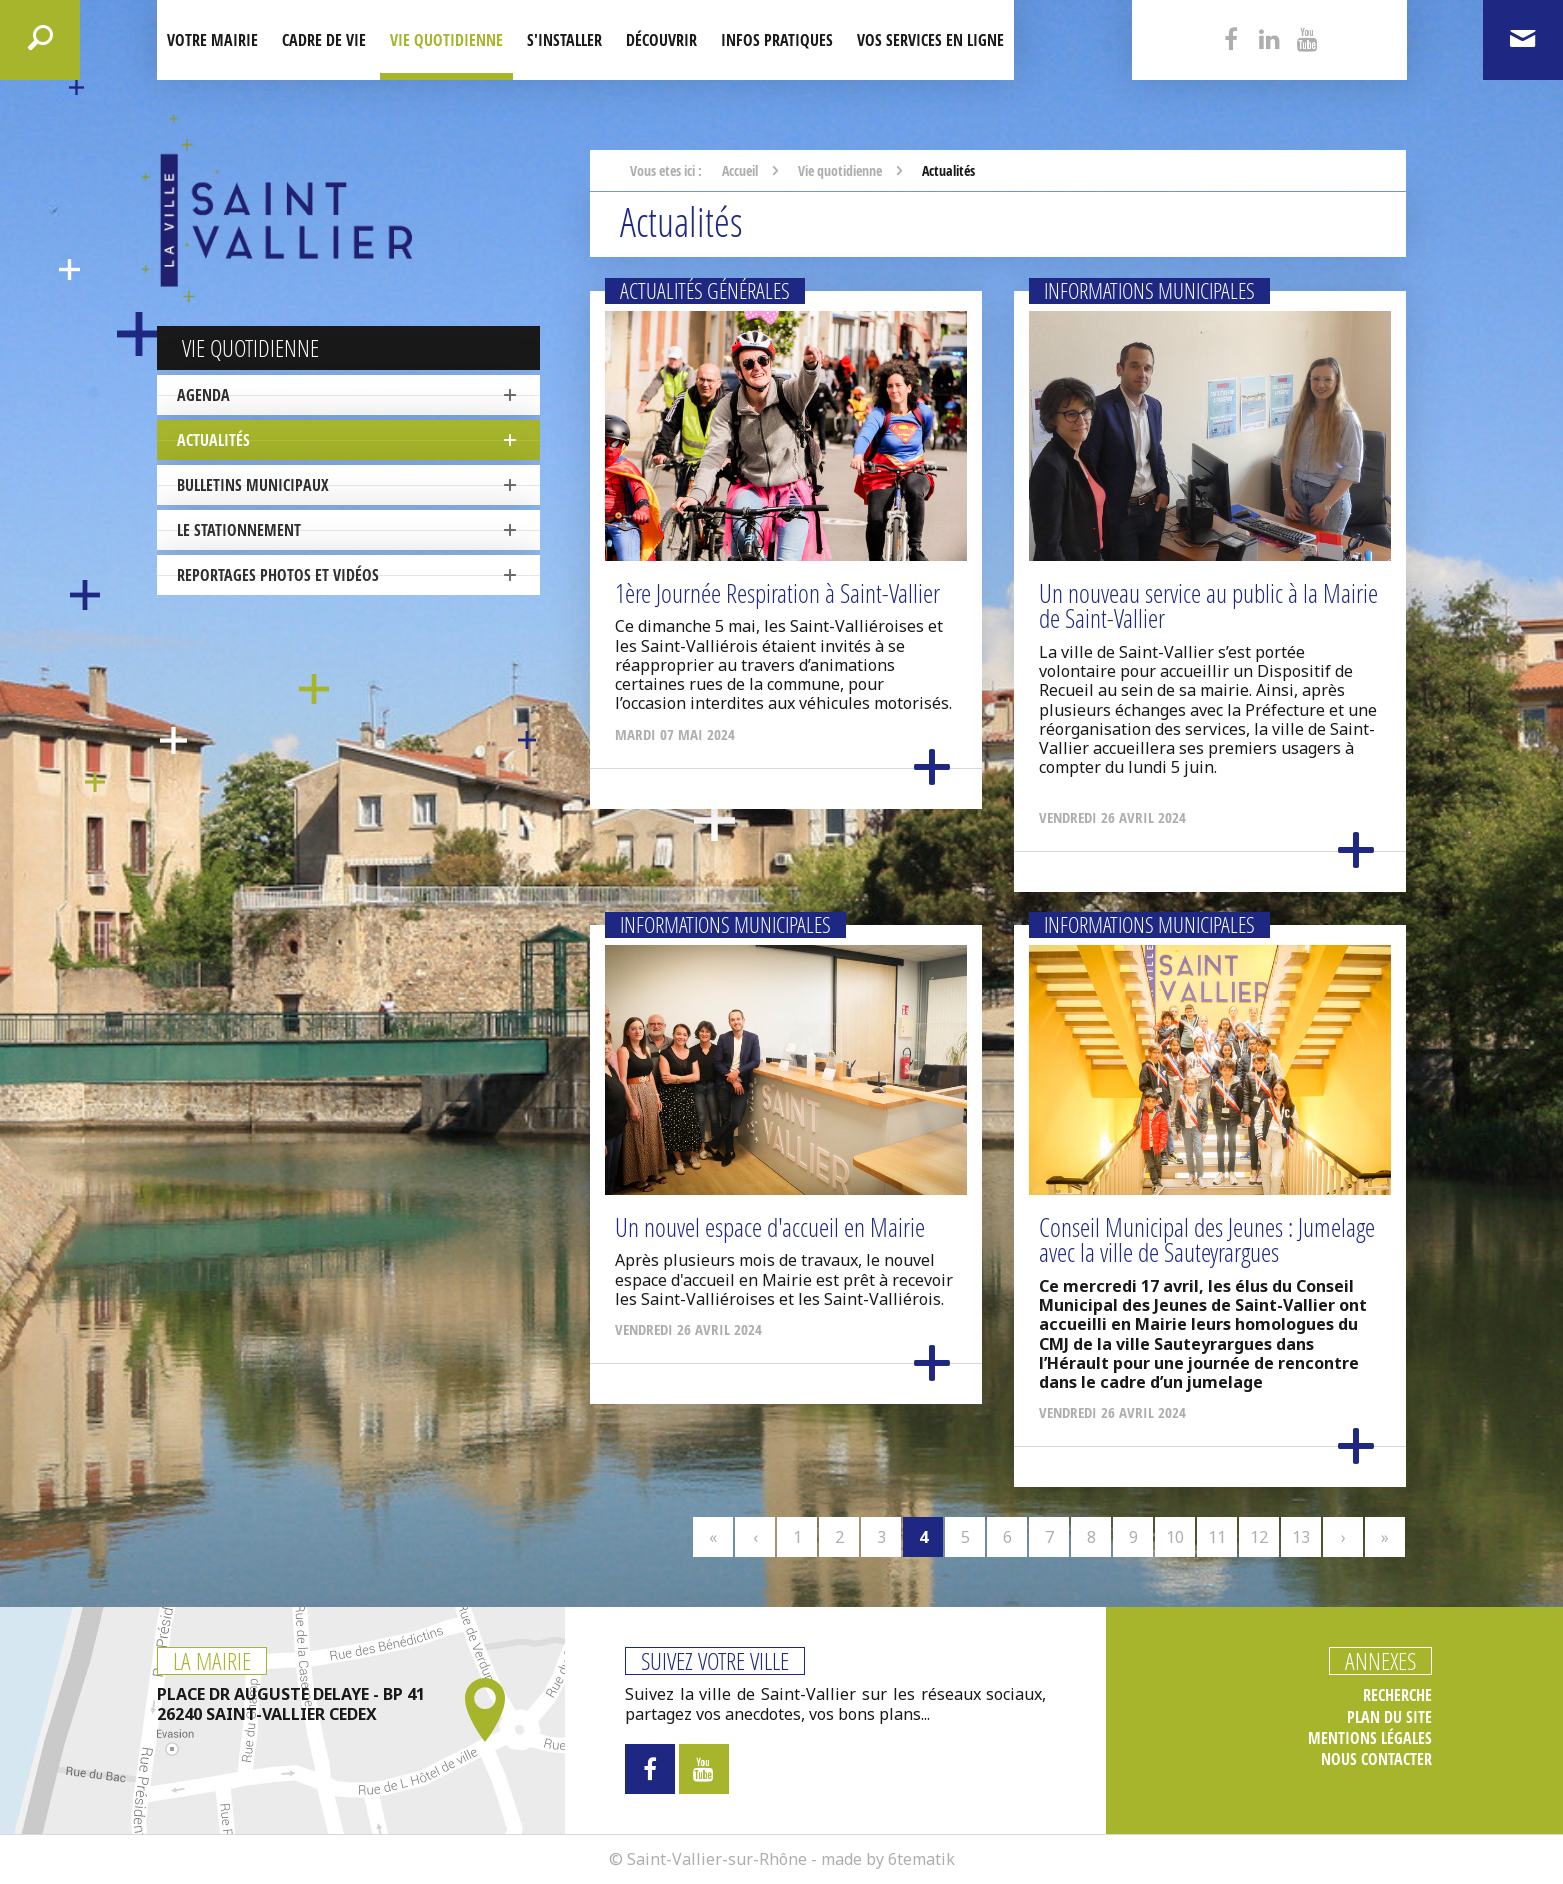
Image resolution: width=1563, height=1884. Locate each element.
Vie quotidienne (446, 40)
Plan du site (1389, 1717)
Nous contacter (1376, 1759)
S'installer (564, 40)
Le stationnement (239, 530)
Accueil (740, 170)
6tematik (921, 1859)
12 (1259, 1537)
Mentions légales (1370, 1738)
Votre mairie (212, 40)
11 (1217, 1537)
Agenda (203, 395)
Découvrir (661, 40)
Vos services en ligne (930, 40)
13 (1301, 1537)
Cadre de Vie (324, 40)
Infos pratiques (777, 40)
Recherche (1397, 1695)
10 (1175, 1537)
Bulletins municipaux (253, 485)
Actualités (213, 440)
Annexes (1380, 1661)
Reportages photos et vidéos (278, 575)
